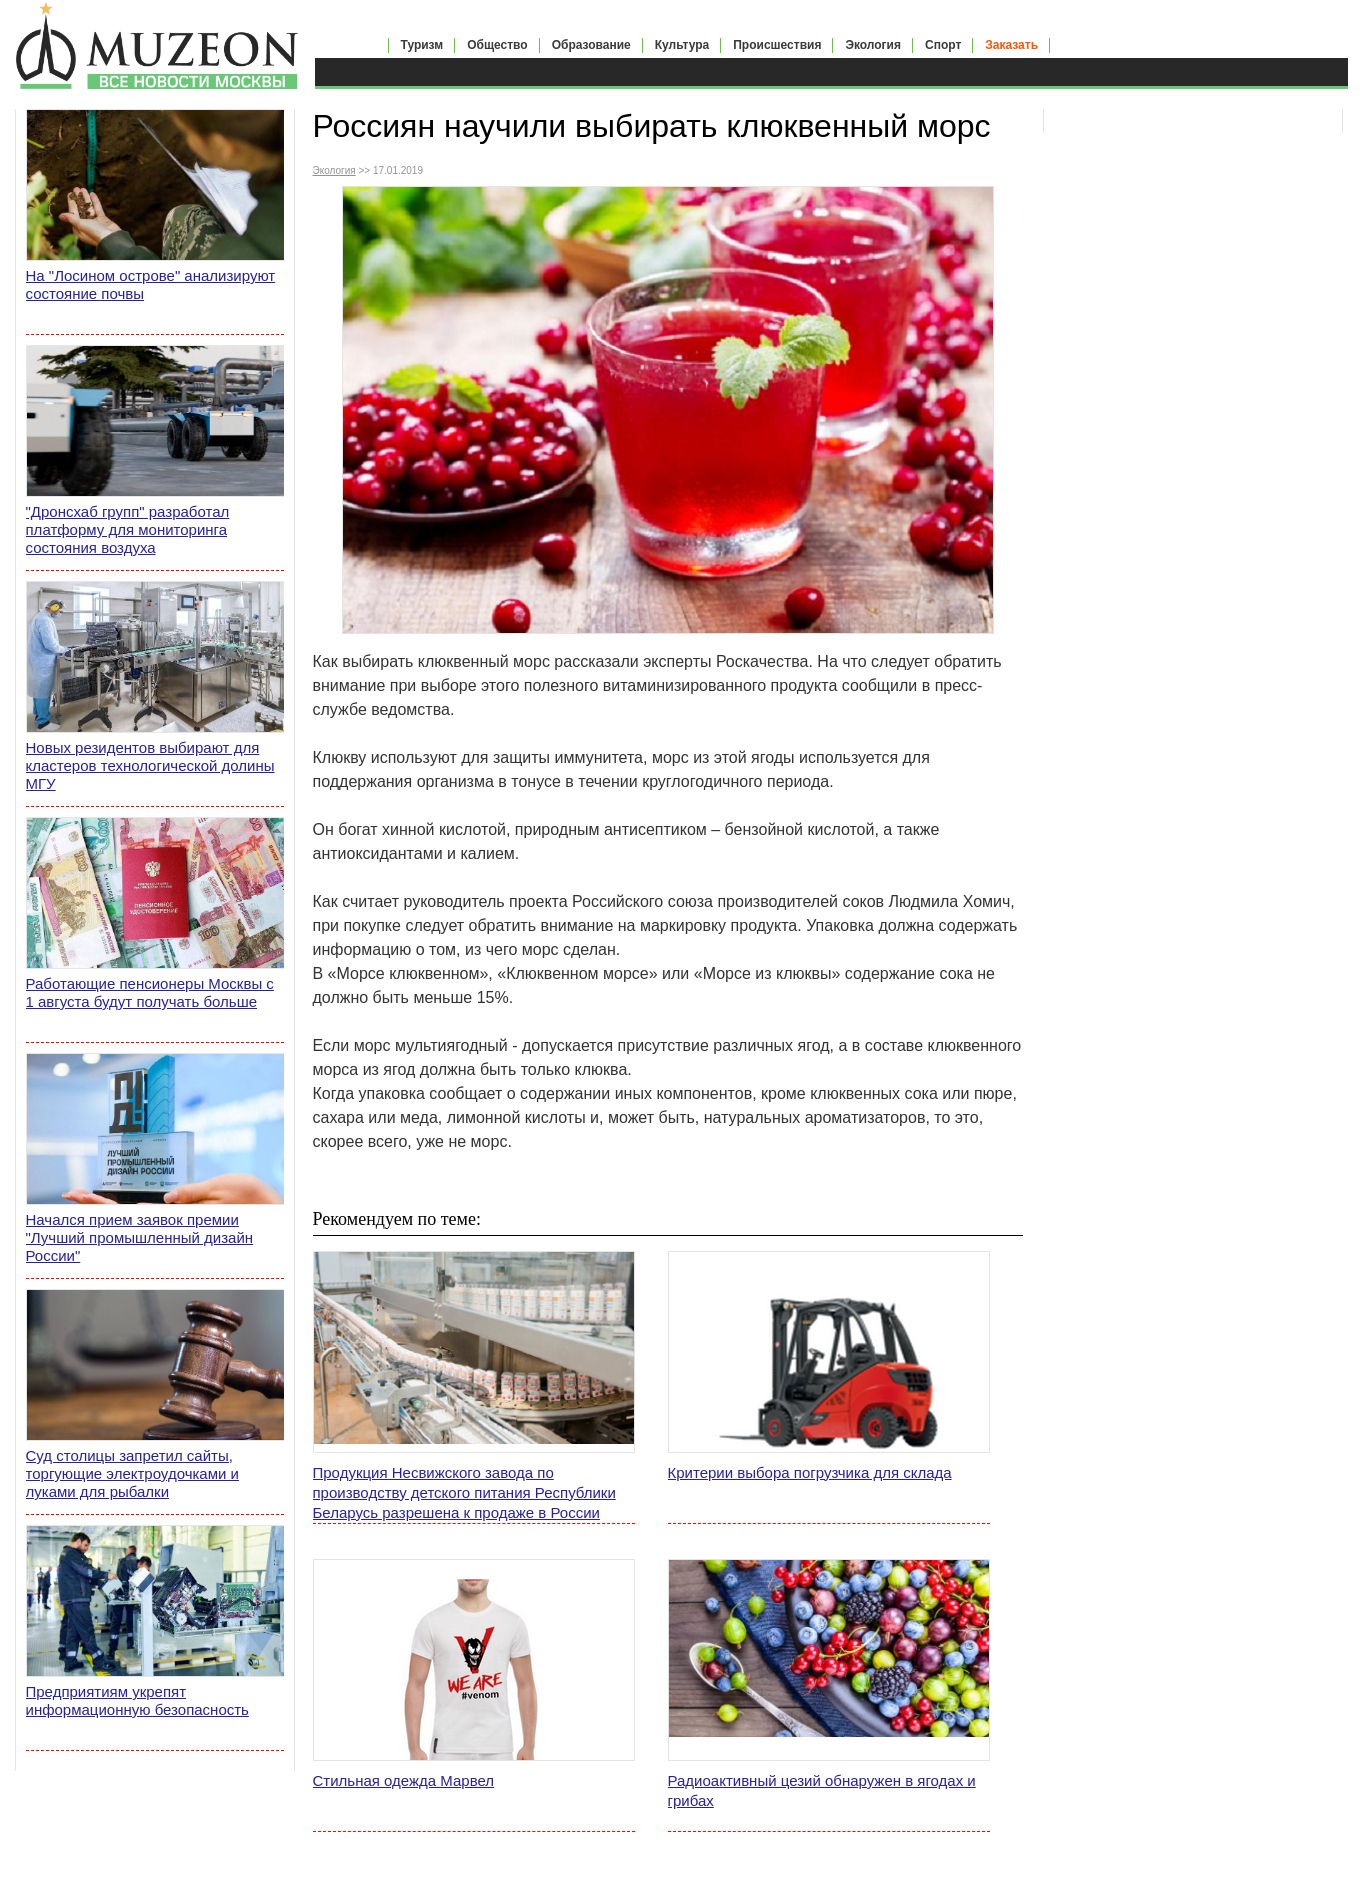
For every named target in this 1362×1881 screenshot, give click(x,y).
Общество (497, 45)
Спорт (943, 45)
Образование (591, 45)
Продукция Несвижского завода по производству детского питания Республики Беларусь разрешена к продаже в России (464, 1492)
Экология (873, 45)
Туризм (422, 45)
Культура (682, 45)
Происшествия (777, 45)
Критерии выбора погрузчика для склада (810, 1472)
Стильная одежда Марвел (404, 1780)
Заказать (1011, 45)
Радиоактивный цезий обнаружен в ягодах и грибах (822, 1790)
